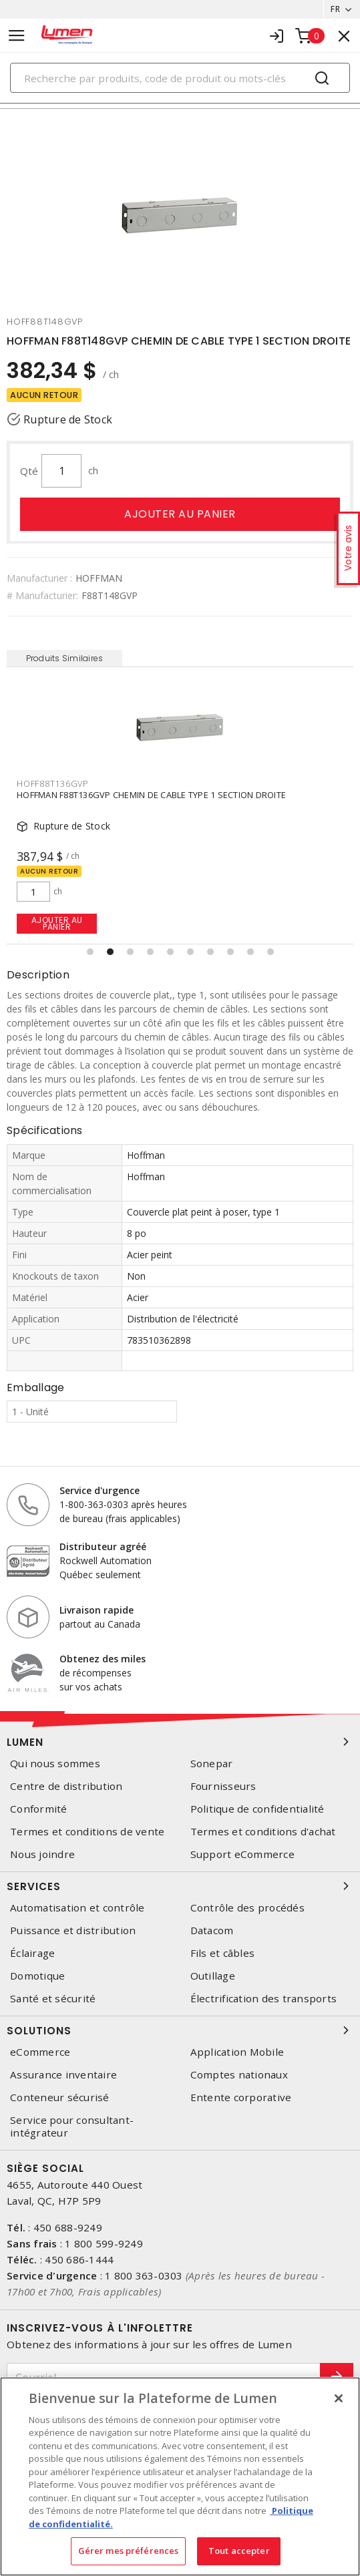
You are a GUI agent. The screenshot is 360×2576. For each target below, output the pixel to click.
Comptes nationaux (239, 2074)
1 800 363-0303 (144, 2275)
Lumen (180, 1741)
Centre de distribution (66, 1786)
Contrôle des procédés (247, 1907)
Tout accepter (239, 2551)
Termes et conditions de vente (87, 1831)
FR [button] (335, 9)
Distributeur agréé (102, 1546)
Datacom (212, 1930)
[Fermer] (338, 2398)
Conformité (38, 1809)
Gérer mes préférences (128, 2551)
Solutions (180, 2030)
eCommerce (40, 2052)
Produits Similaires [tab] (65, 658)
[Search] (180, 78)
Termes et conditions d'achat (263, 1831)
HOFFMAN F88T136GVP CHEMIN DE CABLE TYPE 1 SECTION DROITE (151, 795)
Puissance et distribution (73, 1930)
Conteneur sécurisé (60, 2097)
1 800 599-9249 (104, 2243)
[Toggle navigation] (17, 36)
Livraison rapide (96, 1610)
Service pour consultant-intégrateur (72, 2126)
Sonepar (211, 1763)
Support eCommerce (242, 1854)
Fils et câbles (222, 1953)
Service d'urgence (99, 1490)
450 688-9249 (67, 2227)
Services (180, 1886)
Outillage (212, 1976)
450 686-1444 (79, 2259)
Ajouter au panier (180, 514)
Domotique (37, 1976)
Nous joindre (42, 1854)
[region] (180, 2476)
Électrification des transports (263, 1998)
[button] (90, 951)
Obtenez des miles (102, 1658)
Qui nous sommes (55, 1763)
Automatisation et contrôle (77, 1907)
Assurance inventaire (63, 2074)
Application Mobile (237, 2052)
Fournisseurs (223, 1786)
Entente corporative (241, 2097)
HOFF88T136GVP (53, 783)
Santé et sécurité (53, 1998)
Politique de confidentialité (257, 1809)
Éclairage (32, 1953)
